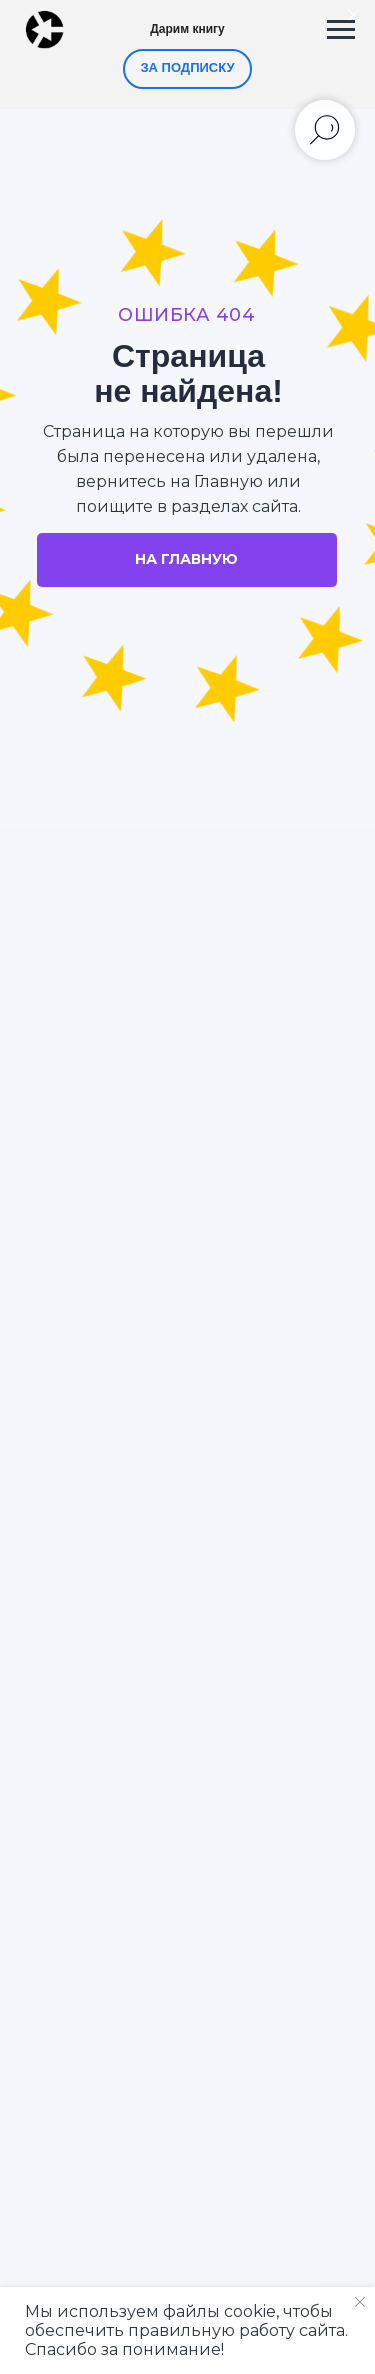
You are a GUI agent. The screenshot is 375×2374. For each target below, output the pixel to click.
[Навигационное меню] (341, 30)
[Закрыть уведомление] (360, 2302)
